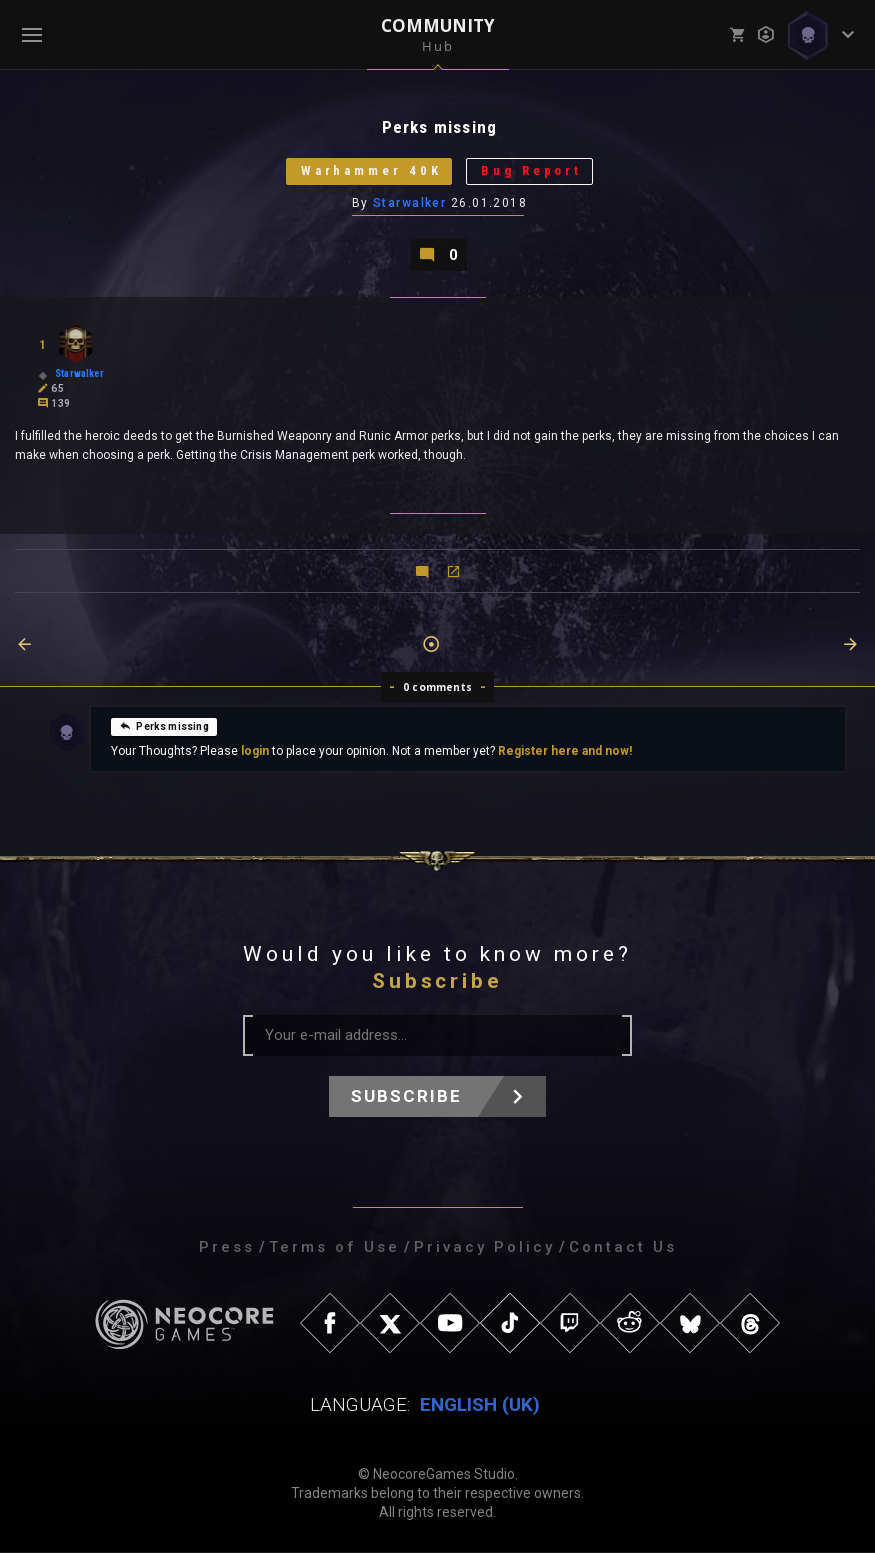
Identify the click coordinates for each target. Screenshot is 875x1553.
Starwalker (409, 203)
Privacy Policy (484, 1248)
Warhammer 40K (370, 171)
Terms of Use (334, 1248)
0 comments (437, 688)
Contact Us (623, 1248)
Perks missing (163, 726)
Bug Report (532, 171)
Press (227, 1248)
